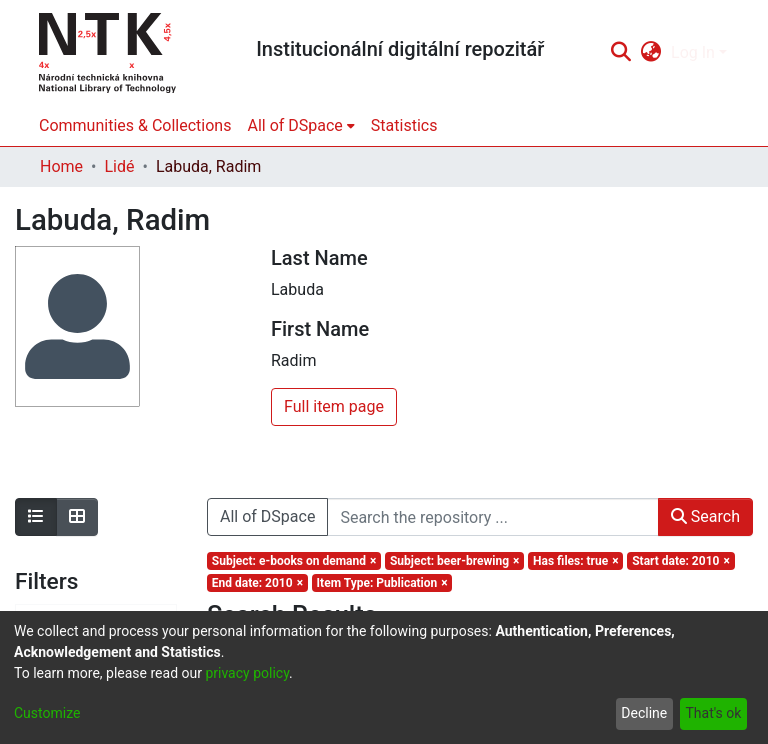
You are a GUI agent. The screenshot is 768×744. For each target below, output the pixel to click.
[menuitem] (651, 53)
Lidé (119, 166)
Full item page (334, 406)
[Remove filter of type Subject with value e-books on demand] (294, 561)
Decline (644, 713)
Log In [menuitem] (693, 52)
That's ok (713, 713)
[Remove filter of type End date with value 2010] (257, 583)
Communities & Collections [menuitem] (135, 125)
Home (61, 166)
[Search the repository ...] (492, 517)
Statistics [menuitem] (404, 125)
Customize (47, 713)
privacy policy (247, 673)
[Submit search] (620, 53)
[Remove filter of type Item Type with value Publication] (382, 583)
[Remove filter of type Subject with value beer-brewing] (454, 561)
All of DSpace (267, 516)
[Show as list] (36, 517)
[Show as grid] (77, 517)
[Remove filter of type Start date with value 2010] (680, 561)
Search (705, 516)
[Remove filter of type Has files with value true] (575, 561)
